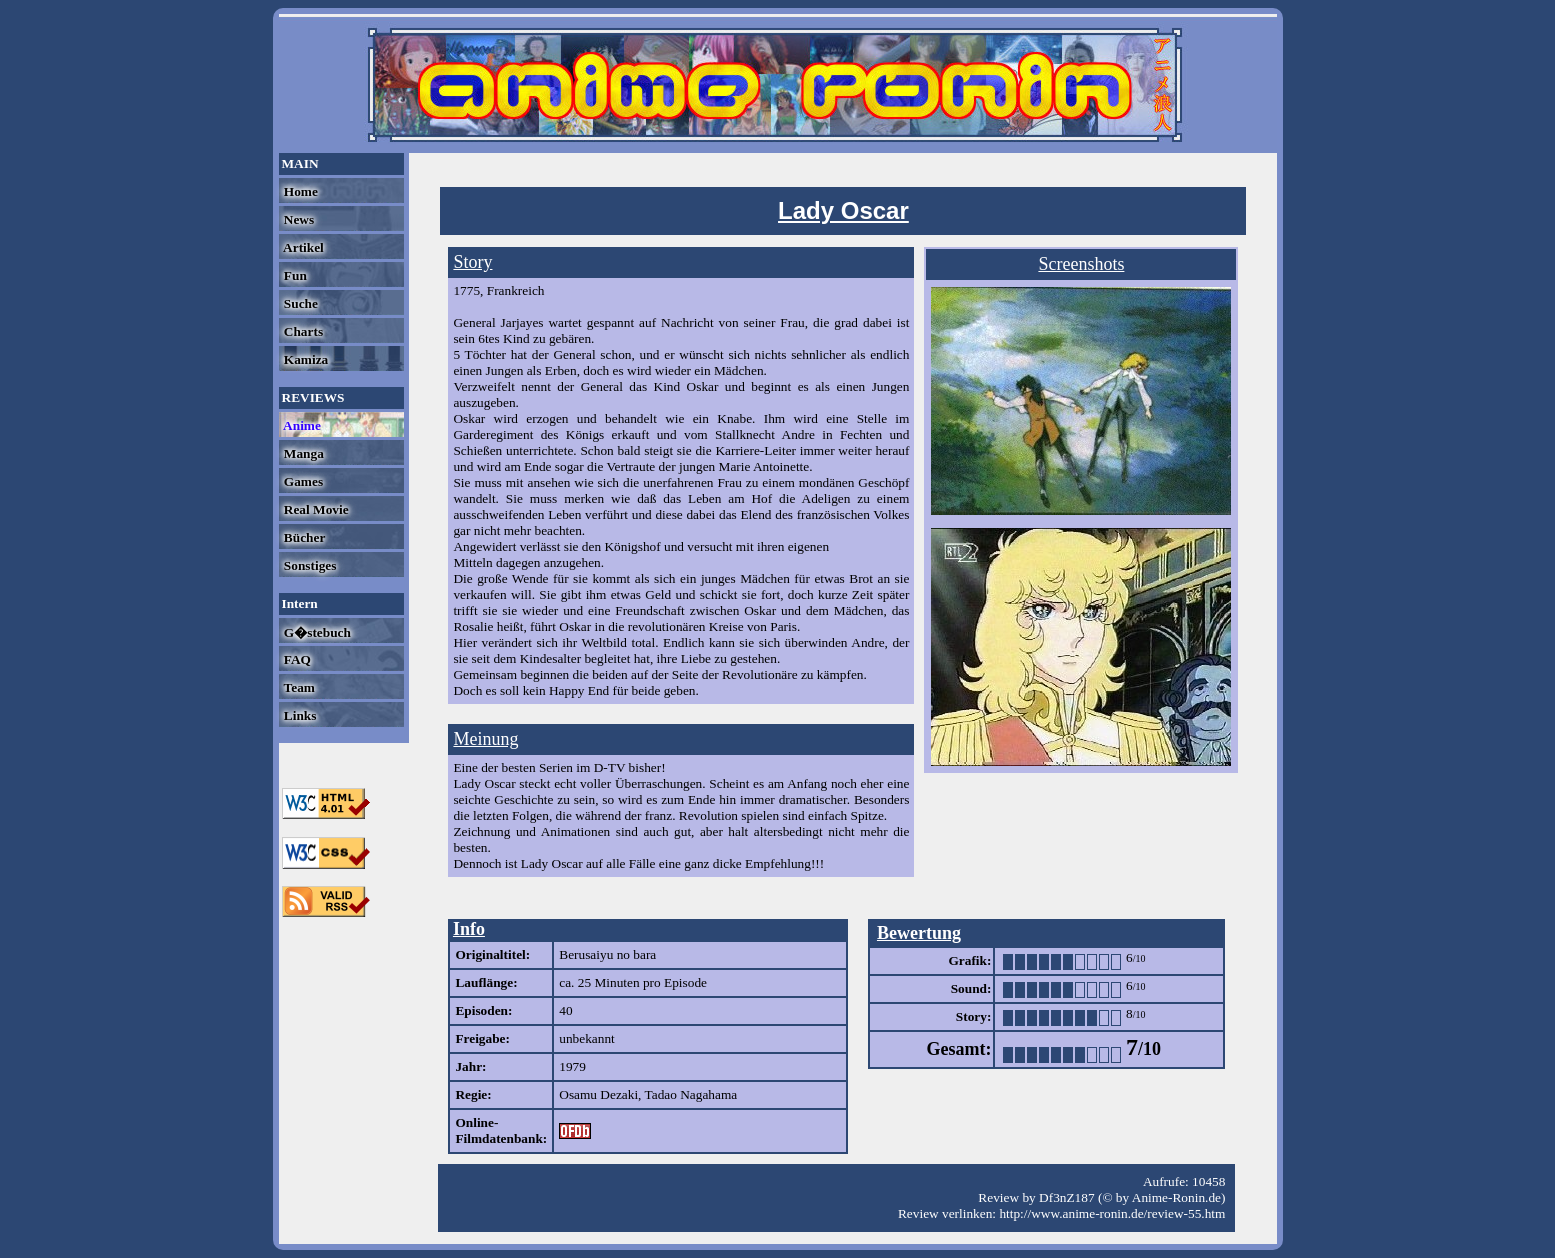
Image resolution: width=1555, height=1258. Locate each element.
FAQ (296, 659)
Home (299, 191)
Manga (302, 453)
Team (298, 687)
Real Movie (315, 509)
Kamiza (305, 359)
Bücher (303, 537)
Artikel (302, 247)
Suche (299, 303)
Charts (302, 331)
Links (299, 715)
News (298, 219)
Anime (301, 425)
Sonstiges (309, 565)
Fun (294, 275)
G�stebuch (316, 632)
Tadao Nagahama (691, 1094)
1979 (572, 1066)
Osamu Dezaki (598, 1094)
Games (302, 481)
